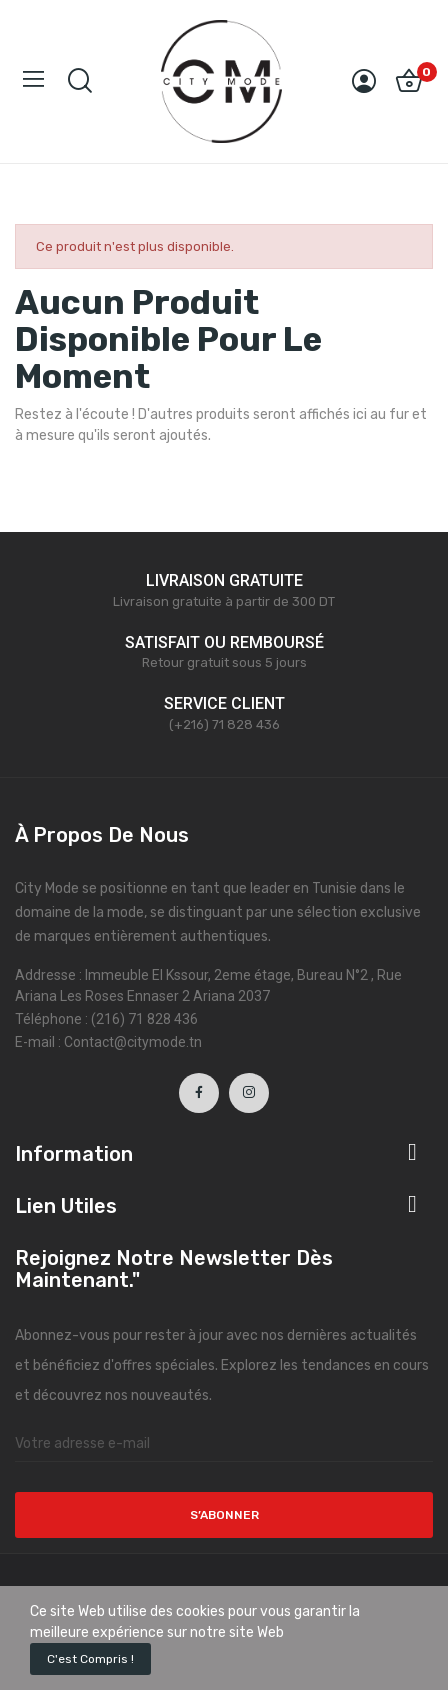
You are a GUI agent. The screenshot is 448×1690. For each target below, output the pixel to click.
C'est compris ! (90, 1659)
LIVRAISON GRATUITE (224, 580)
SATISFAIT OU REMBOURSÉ (224, 642)
